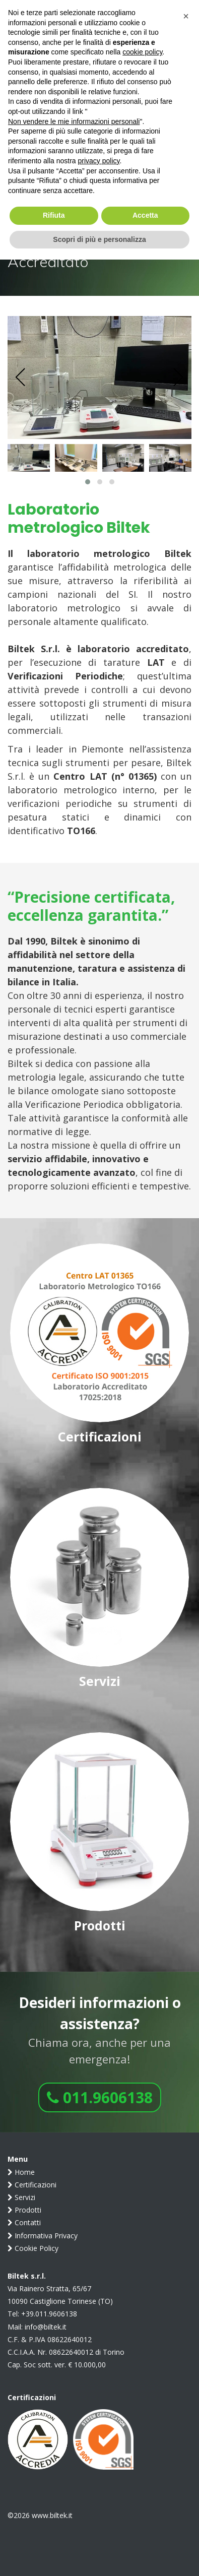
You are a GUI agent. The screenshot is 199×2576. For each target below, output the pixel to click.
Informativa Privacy (43, 2235)
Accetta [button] (145, 215)
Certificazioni (32, 2184)
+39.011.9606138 (49, 2313)
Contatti (24, 2222)
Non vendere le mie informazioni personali (74, 121)
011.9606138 (100, 2097)
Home (21, 2172)
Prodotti (24, 2210)
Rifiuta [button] (54, 215)
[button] (88, 482)
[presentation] (20, 377)
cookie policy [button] (142, 52)
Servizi (21, 2197)
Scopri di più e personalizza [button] (99, 239)
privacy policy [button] (99, 161)
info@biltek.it (46, 2327)
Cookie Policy (33, 2248)
